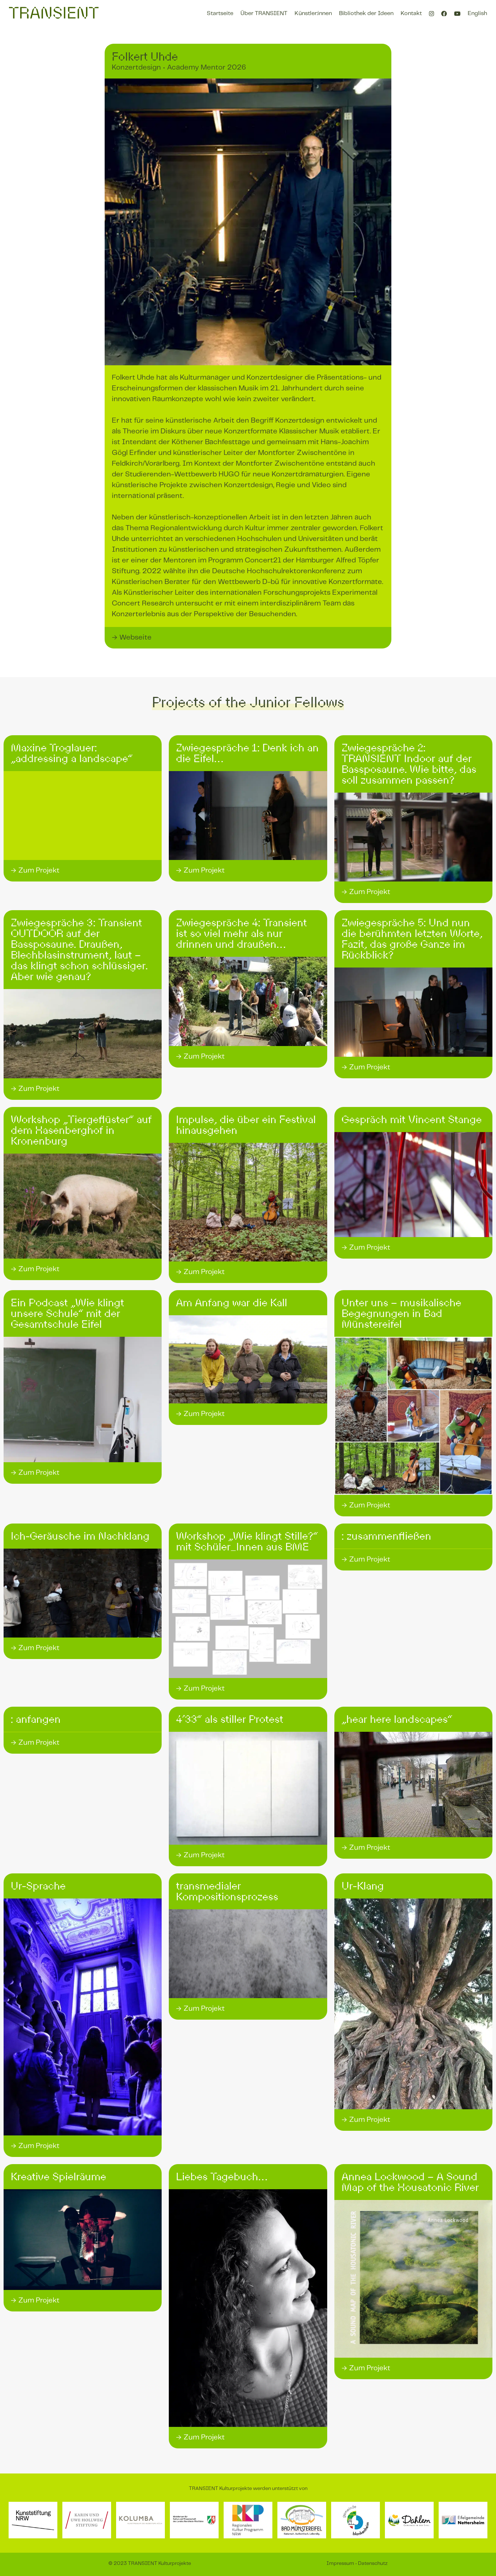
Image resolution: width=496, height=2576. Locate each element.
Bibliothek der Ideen (366, 13)
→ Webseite (132, 637)
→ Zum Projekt (35, 870)
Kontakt (411, 13)
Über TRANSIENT (263, 13)
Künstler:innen (313, 13)
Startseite (220, 13)
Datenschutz (373, 2563)
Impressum (340, 2563)
